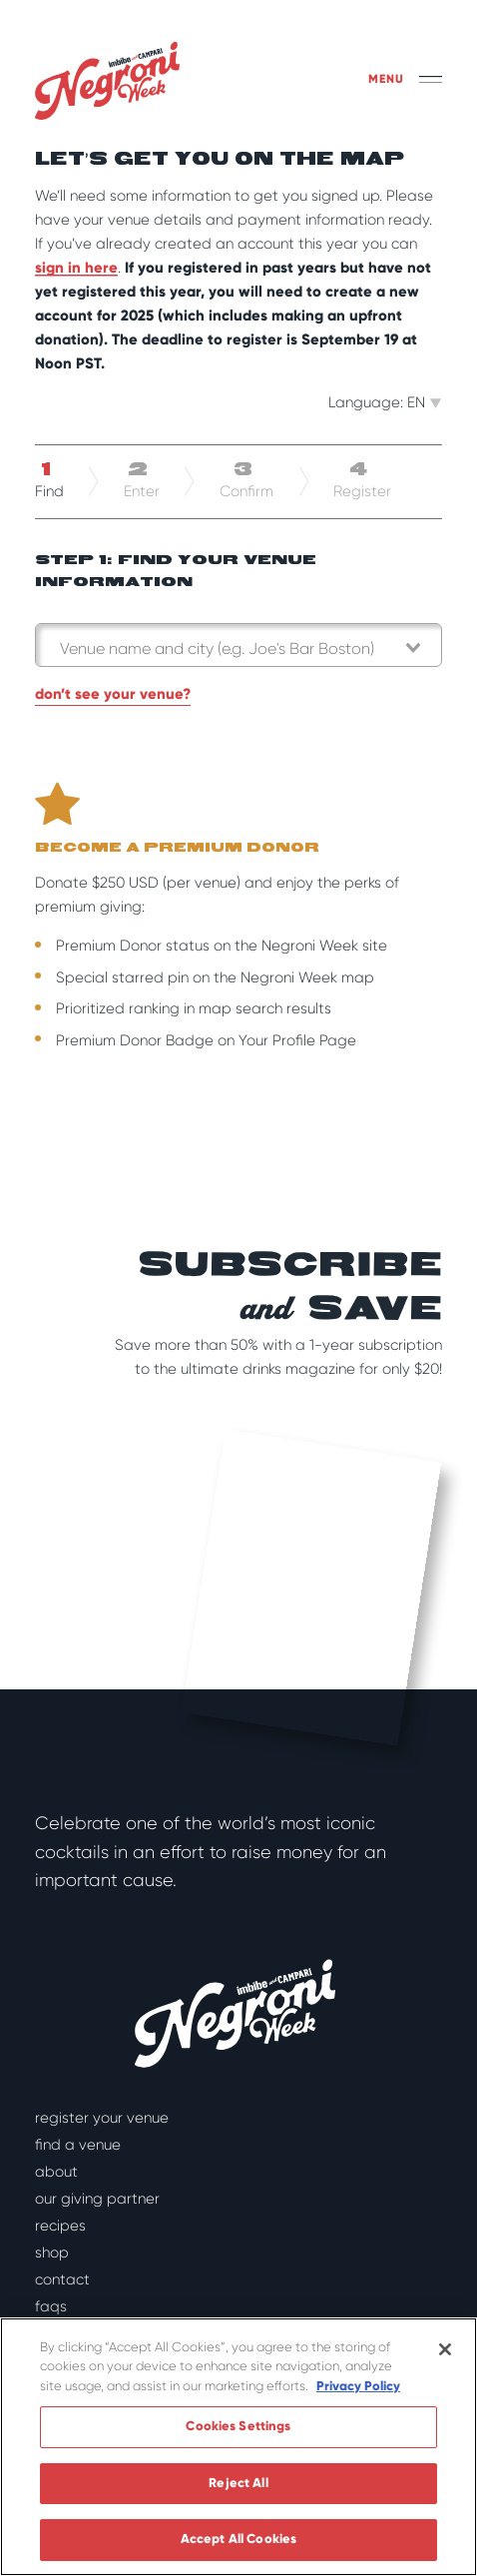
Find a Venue (78, 2145)
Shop (52, 2252)
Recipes (60, 2226)
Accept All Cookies (238, 2539)
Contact (62, 2279)
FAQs (51, 2306)
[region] (238, 2446)
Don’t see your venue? (113, 694)
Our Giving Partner (97, 2199)
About (56, 2172)
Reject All (238, 2483)
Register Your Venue (102, 2118)
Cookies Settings (238, 2426)
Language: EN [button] (385, 402)
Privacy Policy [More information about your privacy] (358, 2386)
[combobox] (238, 645)
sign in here (76, 268)
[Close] (445, 2349)
